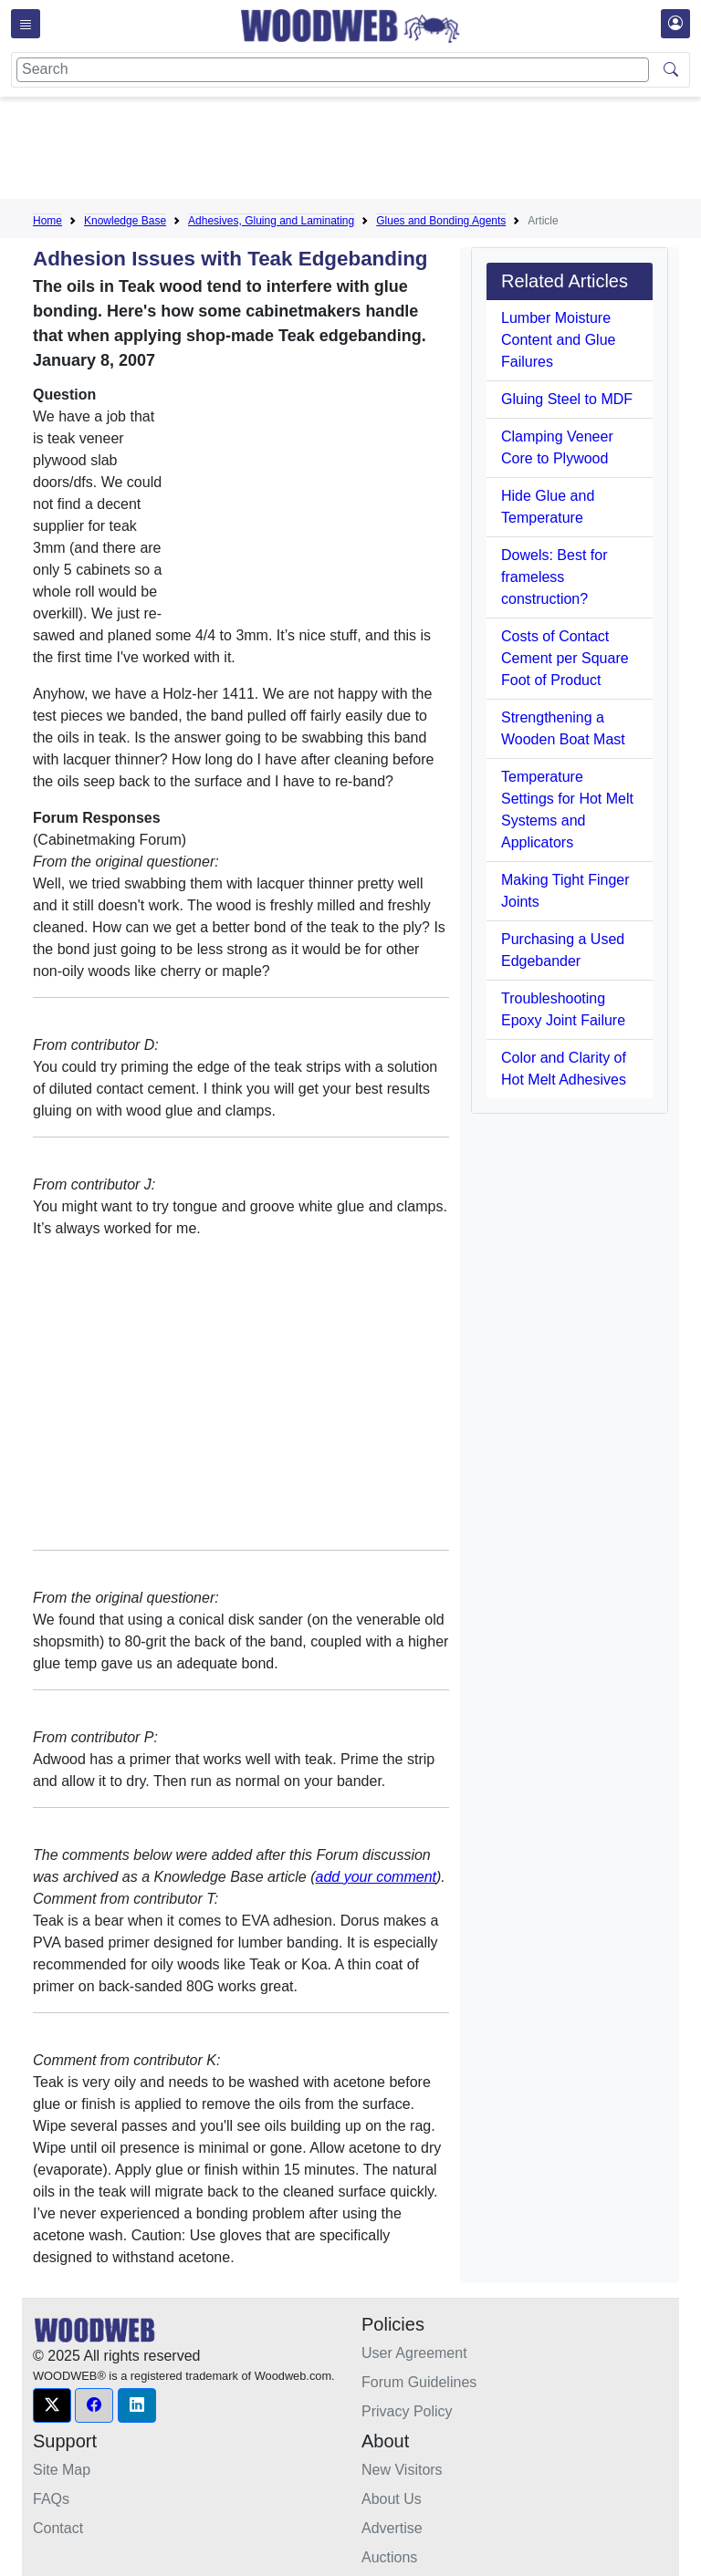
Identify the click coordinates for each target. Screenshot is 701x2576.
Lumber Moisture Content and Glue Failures (558, 339)
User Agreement (414, 2353)
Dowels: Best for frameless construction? (554, 577)
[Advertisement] (365, 151)
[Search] (332, 69)
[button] (52, 2405)
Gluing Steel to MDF (567, 399)
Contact (58, 2528)
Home (47, 220)
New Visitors (402, 2469)
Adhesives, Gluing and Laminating (271, 220)
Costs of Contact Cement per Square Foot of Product (565, 658)
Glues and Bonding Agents (441, 220)
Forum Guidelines (418, 2382)
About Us (391, 2499)
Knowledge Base (125, 220)
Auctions (389, 2557)
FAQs (51, 2499)
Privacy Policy (407, 2411)
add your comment (376, 1877)
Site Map (61, 2469)
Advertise (392, 2528)
